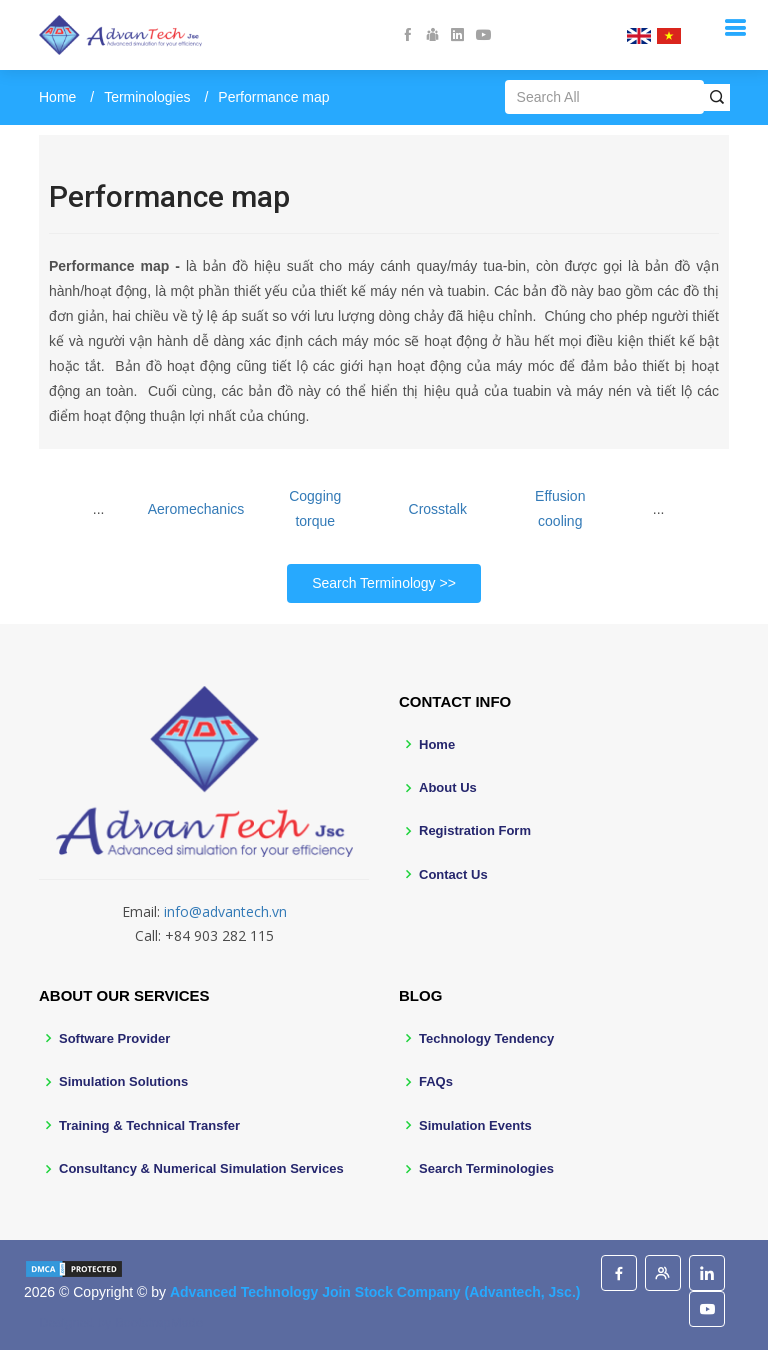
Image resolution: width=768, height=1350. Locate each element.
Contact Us (453, 874)
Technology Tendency (486, 1038)
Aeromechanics (196, 509)
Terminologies (147, 97)
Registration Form (475, 830)
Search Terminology (373, 583)
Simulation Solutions (123, 1081)
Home (57, 97)
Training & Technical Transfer (149, 1125)
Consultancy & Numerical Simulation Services (201, 1168)
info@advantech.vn (225, 911)
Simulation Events (475, 1125)
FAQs (436, 1081)
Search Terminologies (486, 1168)
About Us (448, 787)
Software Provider (114, 1038)
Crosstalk (438, 509)
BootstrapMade (159, 1322)
